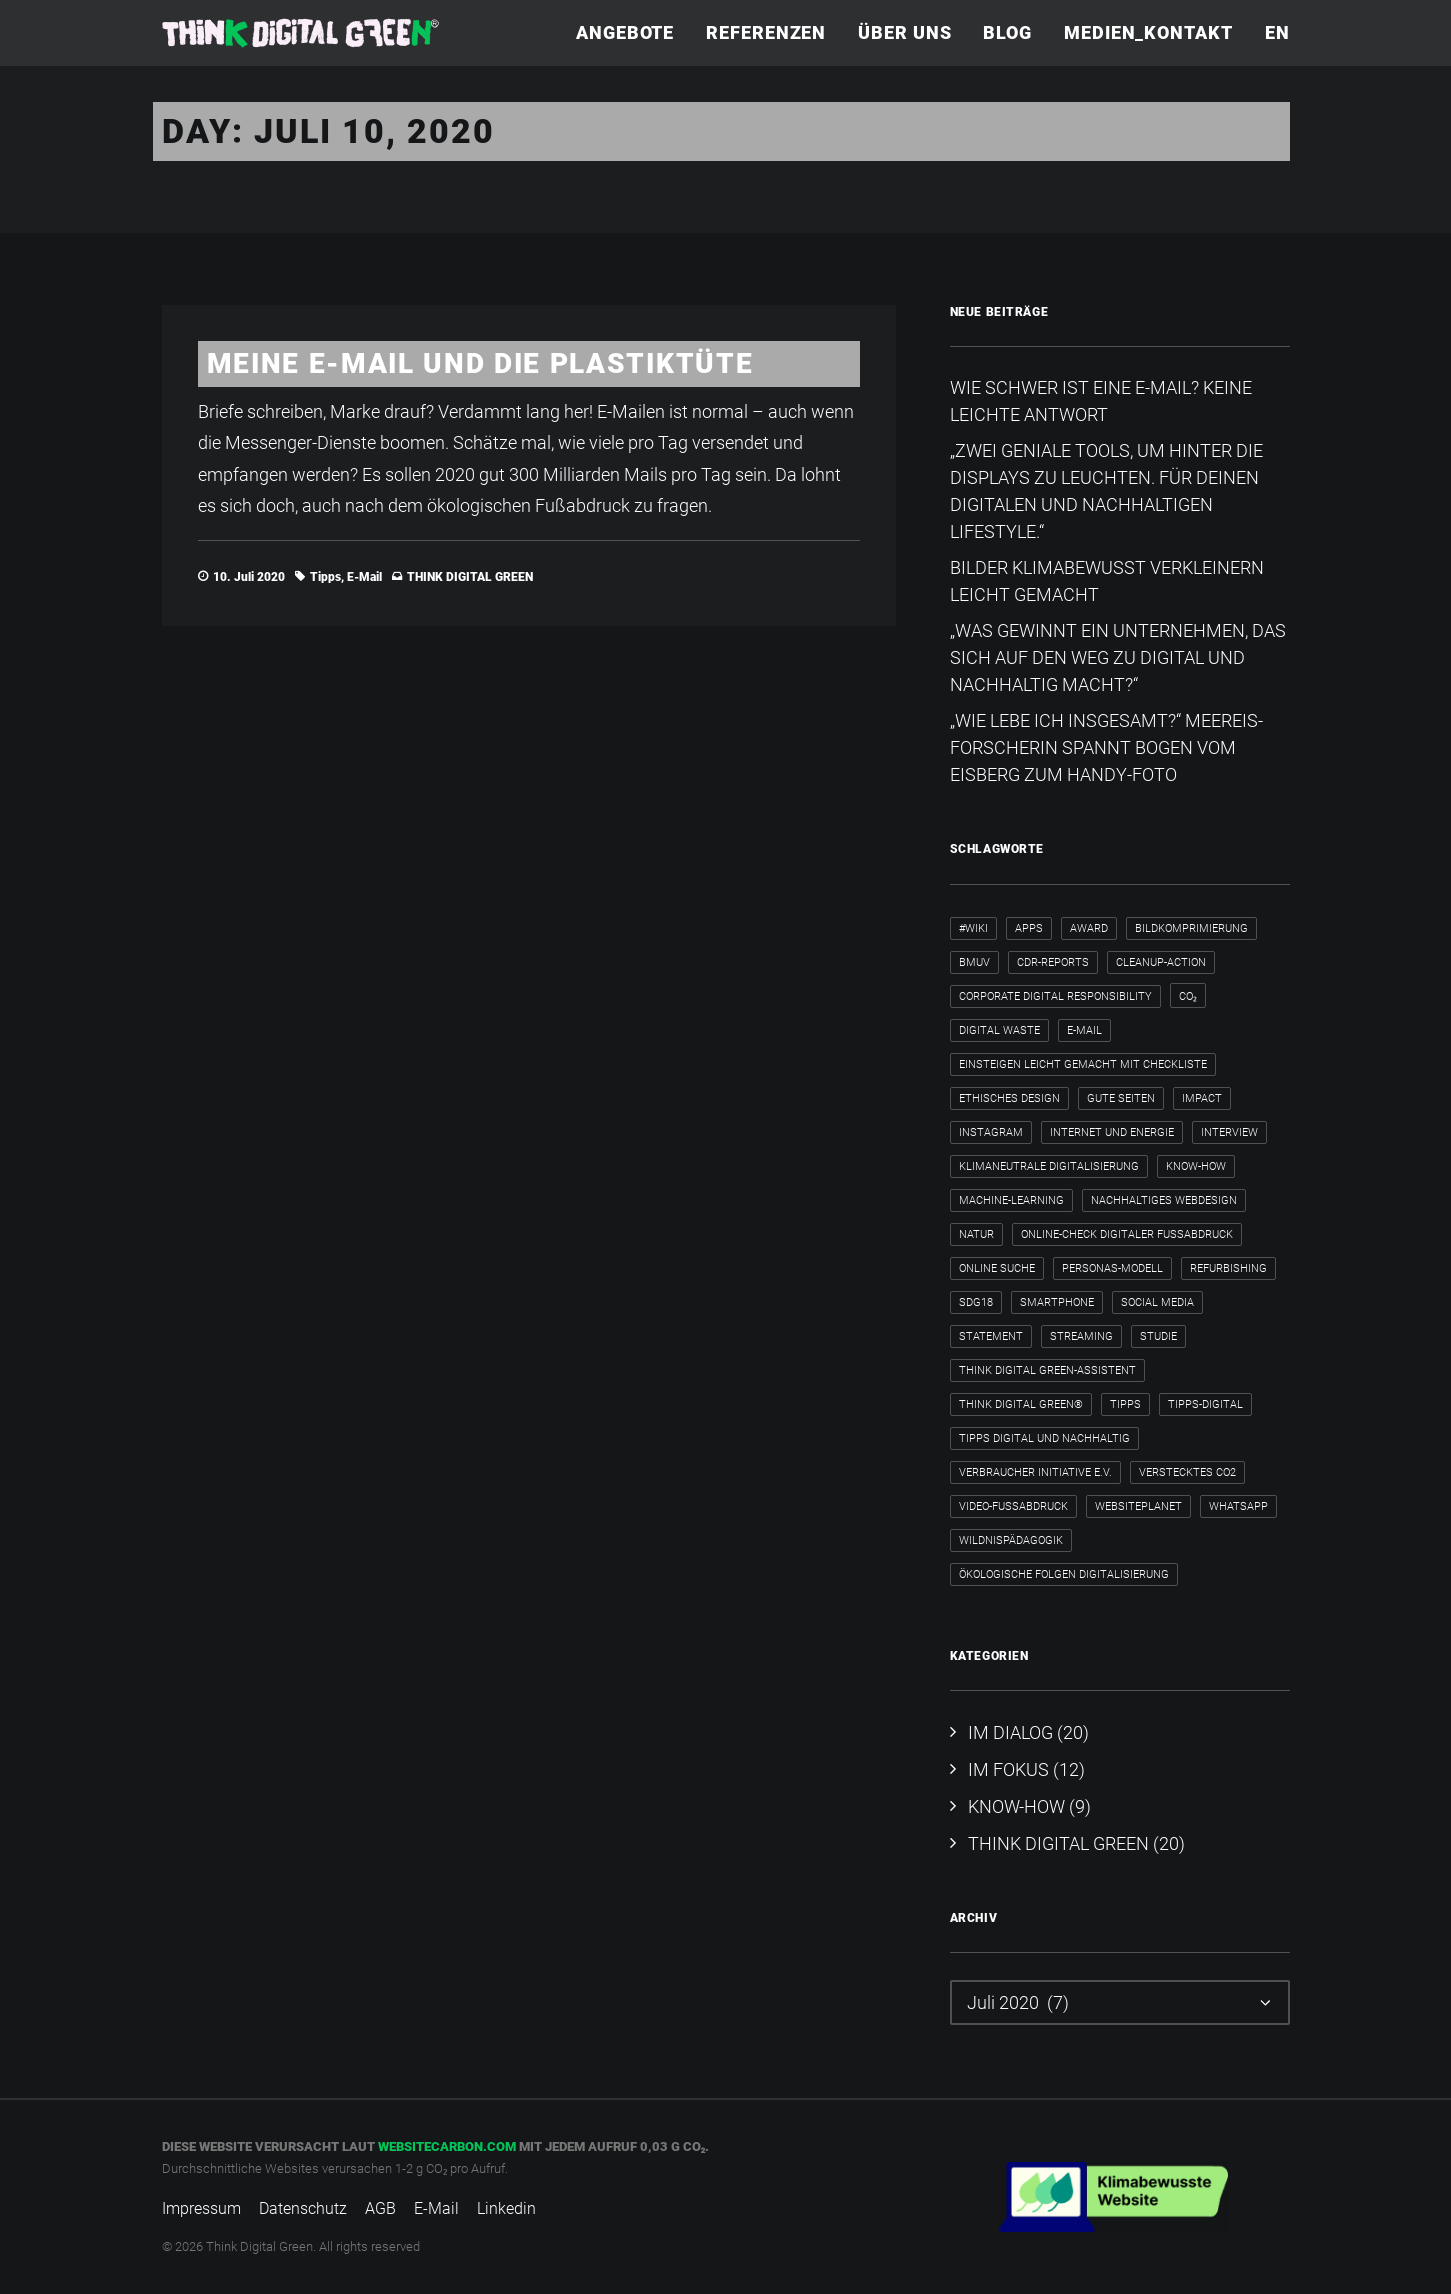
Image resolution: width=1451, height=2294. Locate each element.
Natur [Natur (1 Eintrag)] (976, 1234)
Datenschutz (303, 2208)
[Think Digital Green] (300, 33)
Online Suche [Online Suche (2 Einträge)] (997, 1268)
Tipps (325, 577)
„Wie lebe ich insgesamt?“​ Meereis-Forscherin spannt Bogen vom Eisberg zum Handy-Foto (1106, 747)
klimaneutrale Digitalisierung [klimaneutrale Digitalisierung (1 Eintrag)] (1049, 1166)
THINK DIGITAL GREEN (470, 577)
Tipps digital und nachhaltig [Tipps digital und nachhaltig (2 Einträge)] (1044, 1438)
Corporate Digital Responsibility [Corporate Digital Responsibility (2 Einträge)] (1055, 996)
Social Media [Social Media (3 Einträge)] (1157, 1302)
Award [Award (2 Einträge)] (1089, 928)
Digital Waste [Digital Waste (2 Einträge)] (999, 1030)
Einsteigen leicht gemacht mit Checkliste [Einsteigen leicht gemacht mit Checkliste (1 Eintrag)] (1083, 1064)
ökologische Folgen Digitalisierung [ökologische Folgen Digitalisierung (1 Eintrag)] (1064, 1574)
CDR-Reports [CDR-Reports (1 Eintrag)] (1053, 962)
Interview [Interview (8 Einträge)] (1229, 1132)
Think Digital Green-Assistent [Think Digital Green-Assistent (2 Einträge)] (1047, 1370)
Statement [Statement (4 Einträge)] (991, 1336)
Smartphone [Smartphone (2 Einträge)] (1057, 1302)
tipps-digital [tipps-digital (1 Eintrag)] (1205, 1404)
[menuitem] (632, 33)
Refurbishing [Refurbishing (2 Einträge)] (1228, 1268)
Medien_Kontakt (1148, 32)
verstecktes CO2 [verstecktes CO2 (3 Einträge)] (1187, 1472)
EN (1277, 32)
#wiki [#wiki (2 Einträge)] (973, 928)
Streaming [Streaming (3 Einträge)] (1081, 1336)
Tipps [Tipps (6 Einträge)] (1125, 1404)
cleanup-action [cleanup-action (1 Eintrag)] (1161, 962)
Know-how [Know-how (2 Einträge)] (1196, 1166)
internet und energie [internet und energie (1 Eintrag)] (1112, 1132)
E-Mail (364, 577)
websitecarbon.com (447, 2146)
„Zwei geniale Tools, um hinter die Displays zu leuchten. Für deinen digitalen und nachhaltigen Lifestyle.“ (1106, 491)
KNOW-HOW (1016, 1806)
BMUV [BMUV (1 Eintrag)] (974, 962)
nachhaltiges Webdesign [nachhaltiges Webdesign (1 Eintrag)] (1164, 1200)
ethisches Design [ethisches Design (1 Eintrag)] (1009, 1098)
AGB (380, 2208)
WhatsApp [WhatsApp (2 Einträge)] (1238, 1506)
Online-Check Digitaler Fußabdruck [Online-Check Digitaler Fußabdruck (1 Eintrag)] (1127, 1234)
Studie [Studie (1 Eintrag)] (1158, 1336)
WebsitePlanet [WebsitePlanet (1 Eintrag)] (1138, 1506)
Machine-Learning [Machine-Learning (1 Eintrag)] (1011, 1200)
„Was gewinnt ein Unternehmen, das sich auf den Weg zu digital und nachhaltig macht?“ (1118, 657)
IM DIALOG (1010, 1732)
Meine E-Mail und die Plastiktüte (480, 363)
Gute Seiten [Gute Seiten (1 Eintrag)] (1121, 1098)
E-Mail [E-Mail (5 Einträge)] (1084, 1030)
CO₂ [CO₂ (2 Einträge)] (1188, 996)
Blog (1007, 32)
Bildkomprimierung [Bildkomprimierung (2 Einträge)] (1191, 928)
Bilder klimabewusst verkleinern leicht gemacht (1107, 581)
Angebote (625, 32)
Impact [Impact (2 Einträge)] (1202, 1098)
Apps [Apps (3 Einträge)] (1029, 928)
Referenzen (766, 32)
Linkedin (506, 2208)
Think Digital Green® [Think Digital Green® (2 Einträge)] (1021, 1404)
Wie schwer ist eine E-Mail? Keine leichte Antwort (1101, 401)
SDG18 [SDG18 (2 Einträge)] (976, 1302)
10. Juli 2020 (249, 577)
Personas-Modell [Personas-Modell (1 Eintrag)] (1112, 1268)
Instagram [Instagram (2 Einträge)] (991, 1132)
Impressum (201, 2208)
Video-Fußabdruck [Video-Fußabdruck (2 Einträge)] (1013, 1506)
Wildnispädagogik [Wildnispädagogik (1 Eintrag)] (1011, 1540)
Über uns (904, 32)
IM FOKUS (1008, 1769)
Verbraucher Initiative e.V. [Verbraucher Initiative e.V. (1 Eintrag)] (1035, 1472)
